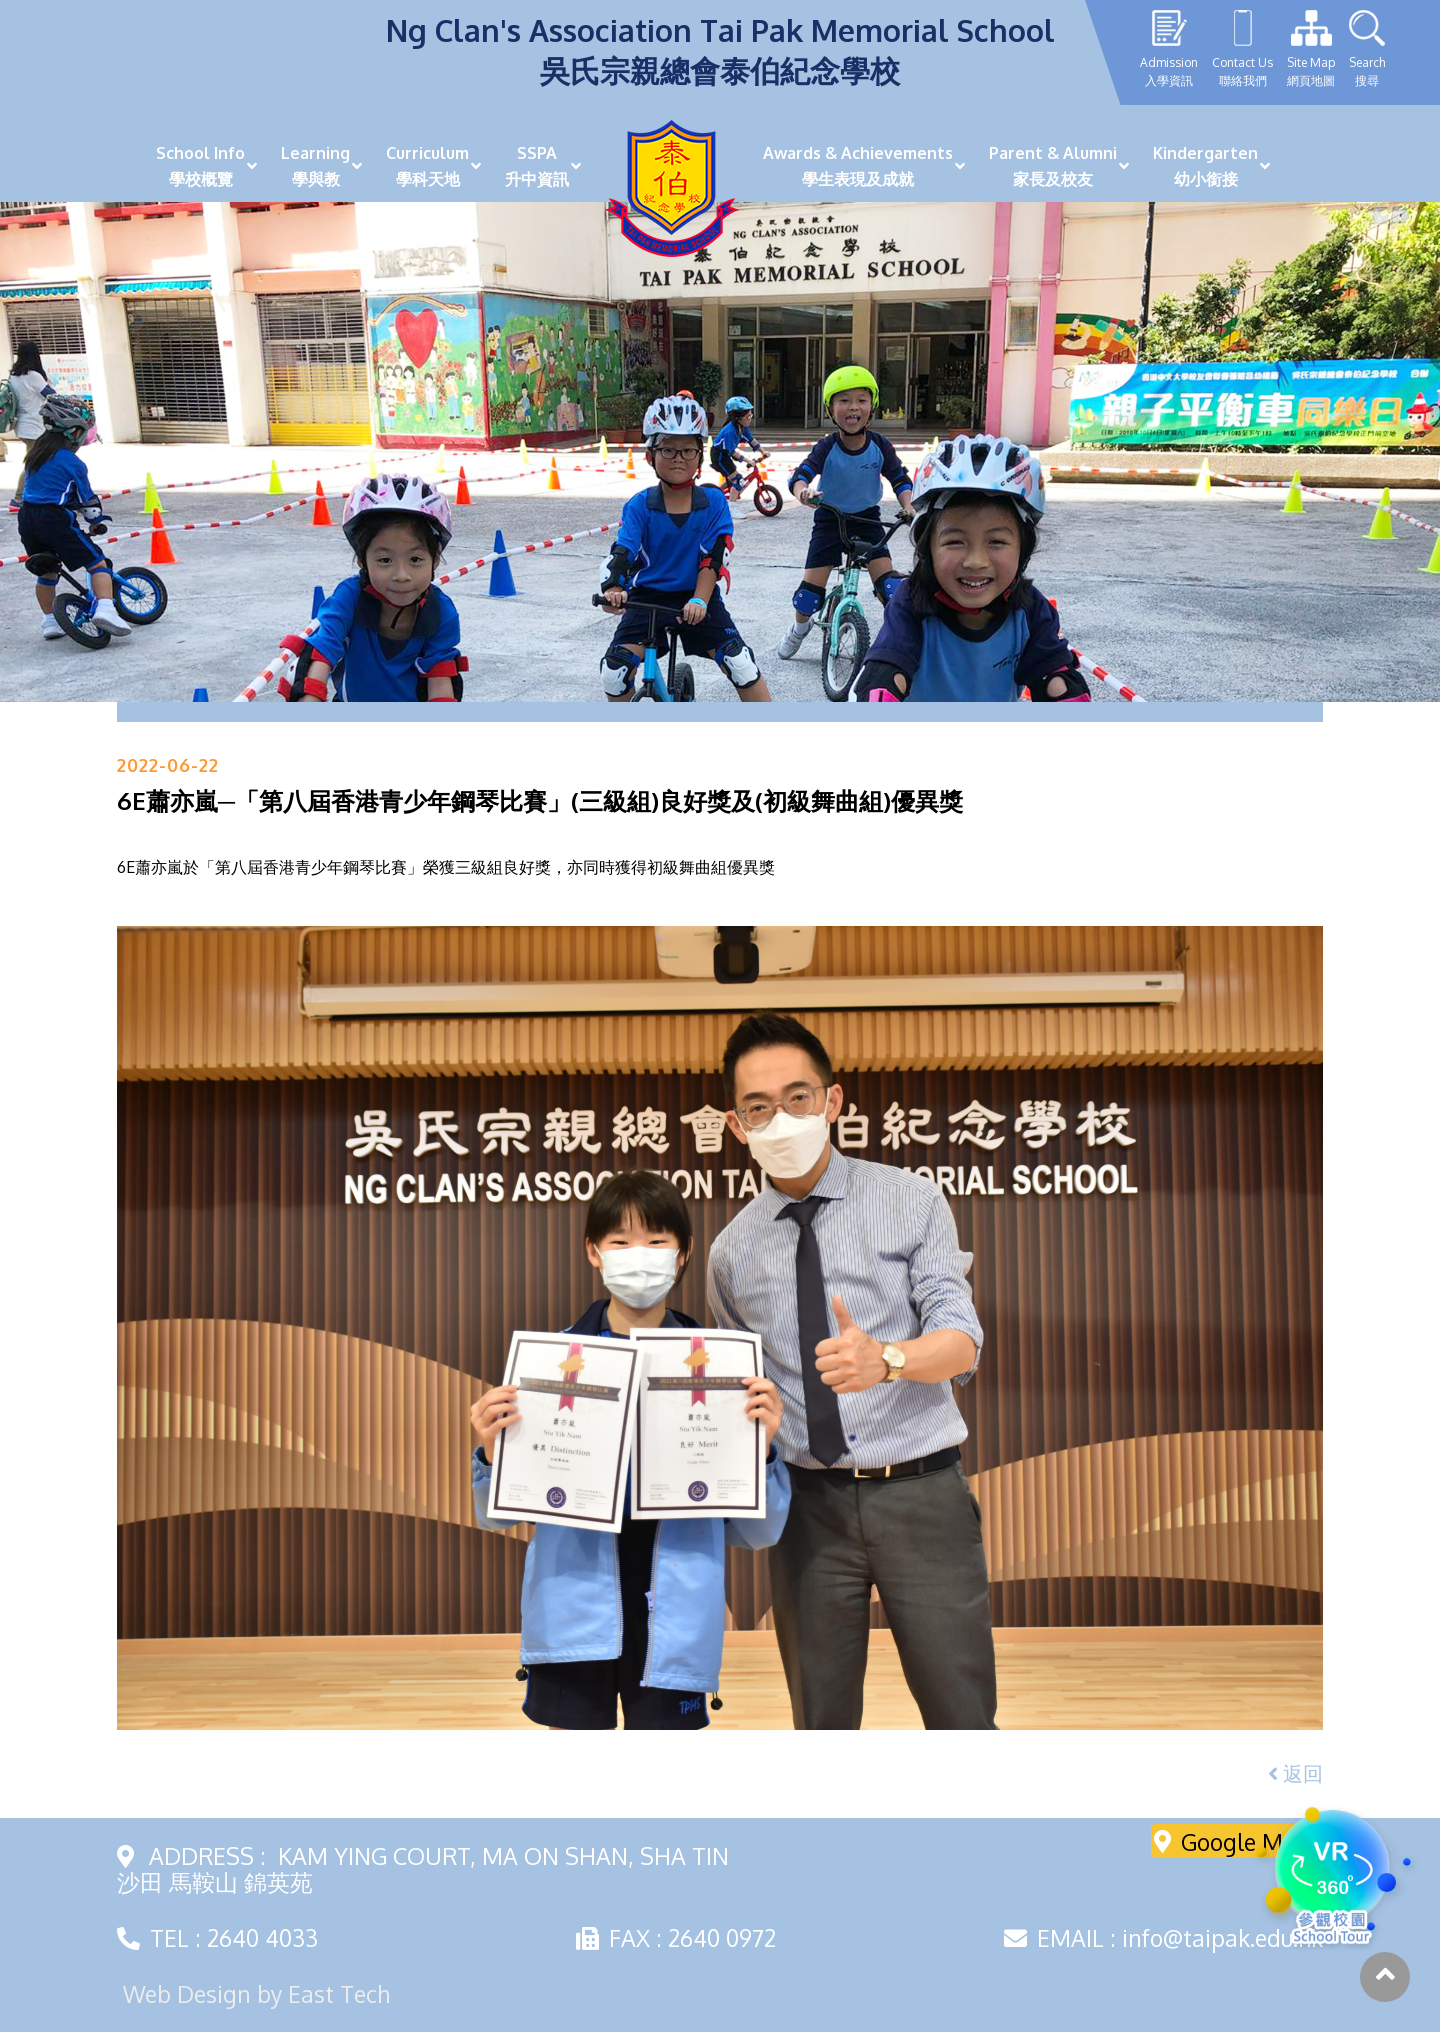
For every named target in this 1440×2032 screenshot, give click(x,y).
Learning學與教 (315, 166)
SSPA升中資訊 (537, 166)
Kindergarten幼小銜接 (1205, 166)
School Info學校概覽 (200, 166)
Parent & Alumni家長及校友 (1053, 166)
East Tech (339, 1993)
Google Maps (1237, 1840)
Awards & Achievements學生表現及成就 (858, 166)
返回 (1295, 1773)
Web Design (187, 1993)
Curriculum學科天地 (427, 166)
